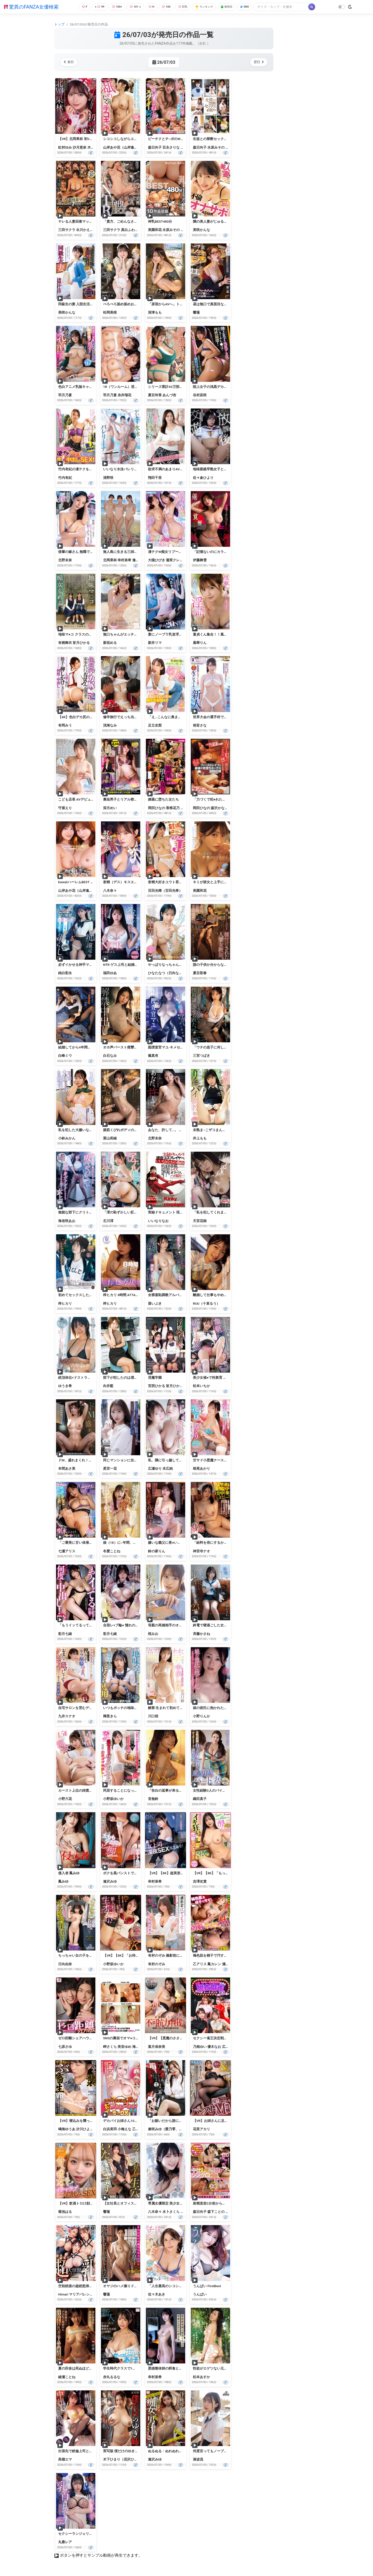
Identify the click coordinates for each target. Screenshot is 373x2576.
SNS (253, 7)
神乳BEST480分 (160, 221)
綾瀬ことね (66, 2377)
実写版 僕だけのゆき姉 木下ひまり (129, 2451)
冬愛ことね (111, 1551)
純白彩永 (65, 973)
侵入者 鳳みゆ (69, 1873)
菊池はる (65, 2212)
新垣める (110, 643)
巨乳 (185, 7)
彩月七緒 (65, 1634)
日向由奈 (65, 1964)
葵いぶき (155, 1303)
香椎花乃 (173, 808)
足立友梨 (155, 725)
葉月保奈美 (156, 2047)
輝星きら (110, 1716)
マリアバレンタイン (84, 2294)
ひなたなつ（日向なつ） (167, 973)
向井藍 (108, 1386)
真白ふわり (129, 230)
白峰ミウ (65, 1056)
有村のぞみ (156, 1964)
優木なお (214, 2047)
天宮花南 (200, 1221)
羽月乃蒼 (65, 395)
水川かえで (84, 230)
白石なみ (110, 1056)
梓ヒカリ (65, 1303)
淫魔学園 (155, 1377)
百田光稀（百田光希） (165, 891)
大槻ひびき (156, 560)
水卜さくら (171, 2212)
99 (97, 7)
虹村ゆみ (65, 147)
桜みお (153, 1634)
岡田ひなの (156, 808)
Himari (63, 2294)
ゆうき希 (65, 1386)
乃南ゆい (200, 2047)
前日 (69, 62)
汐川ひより (84, 2129)
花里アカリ (201, 2129)
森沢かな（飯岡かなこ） (230, 808)
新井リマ (155, 643)
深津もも (155, 312)
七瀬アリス (66, 1551)
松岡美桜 (110, 312)
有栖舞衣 (65, 643)
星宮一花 (110, 1468)
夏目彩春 (200, 973)
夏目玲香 (155, 395)
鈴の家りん (156, 1551)
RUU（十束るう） (206, 1303)
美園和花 (155, 230)
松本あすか (201, 2377)
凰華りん (200, 643)
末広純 (167, 1468)
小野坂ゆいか (113, 1799)
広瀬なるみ (230, 2047)
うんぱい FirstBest (207, 2286)
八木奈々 (110, 891)
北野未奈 (65, 560)
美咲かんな (201, 230)
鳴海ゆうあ (66, 2129)
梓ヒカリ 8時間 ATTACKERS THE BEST (132, 1295)
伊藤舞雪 (200, 560)
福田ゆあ (110, 973)
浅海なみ (110, 725)
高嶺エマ (65, 2459)
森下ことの (216, 2212)
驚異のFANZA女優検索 (31, 7)
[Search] (290, 6)
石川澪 (108, 1221)
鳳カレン (214, 1964)
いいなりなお (158, 1221)
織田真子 (200, 1799)
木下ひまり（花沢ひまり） (123, 2459)
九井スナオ (66, 1716)
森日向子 (155, 147)
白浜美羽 (110, 2129)
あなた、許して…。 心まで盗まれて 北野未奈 (182, 1130)
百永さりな (171, 147)
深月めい (110, 808)
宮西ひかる (156, 1386)
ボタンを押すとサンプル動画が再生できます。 (101, 2555)
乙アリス (200, 1964)
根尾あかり (201, 1468)
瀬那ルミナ (230, 1964)
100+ (115, 7)
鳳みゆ (63, 1881)
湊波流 (198, 2459)
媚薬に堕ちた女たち (163, 799)
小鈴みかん (66, 1138)
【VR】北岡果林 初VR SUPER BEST (85, 139)
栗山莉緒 (110, 1138)
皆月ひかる (81, 643)
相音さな (200, 725)
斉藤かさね (201, 1634)
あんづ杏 (169, 395)
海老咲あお (66, 1221)
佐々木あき (156, 2294)
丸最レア (65, 2542)
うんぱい (200, 2294)
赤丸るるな (111, 2377)
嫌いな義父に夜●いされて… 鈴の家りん (178, 1542)
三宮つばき (201, 1056)
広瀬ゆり (155, 1468)
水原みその (216, 147)
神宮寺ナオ (201, 1551)
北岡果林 (110, 560)
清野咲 (108, 478)
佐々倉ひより (203, 478)
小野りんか (201, 1716)
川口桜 (153, 1716)
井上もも (200, 1138)
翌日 (257, 62)
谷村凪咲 (200, 395)
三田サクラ (66, 230)
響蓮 (196, 312)
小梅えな (124, 2129)
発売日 (233, 7)
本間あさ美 (66, 1468)
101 (135, 7)
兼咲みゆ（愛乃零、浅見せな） (172, 2129)
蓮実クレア (174, 560)
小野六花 (65, 1799)
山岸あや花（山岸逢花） (122, 147)
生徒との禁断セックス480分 (214, 139)
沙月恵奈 (79, 147)
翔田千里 (155, 478)
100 (167, 7)
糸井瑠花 (124, 395)
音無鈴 (153, 1799)
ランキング (209, 7)
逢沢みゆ (139, 560)
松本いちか (201, 1386)
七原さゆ (65, 2047)
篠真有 (153, 1056)
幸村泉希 (124, 560)
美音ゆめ (124, 2047)
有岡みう (65, 725)
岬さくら (110, 2047)
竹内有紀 (65, 478)
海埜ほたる (140, 2047)
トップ (59, 24)
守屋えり (65, 808)
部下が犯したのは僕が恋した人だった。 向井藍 (139, 1377)
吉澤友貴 (200, 1881)
